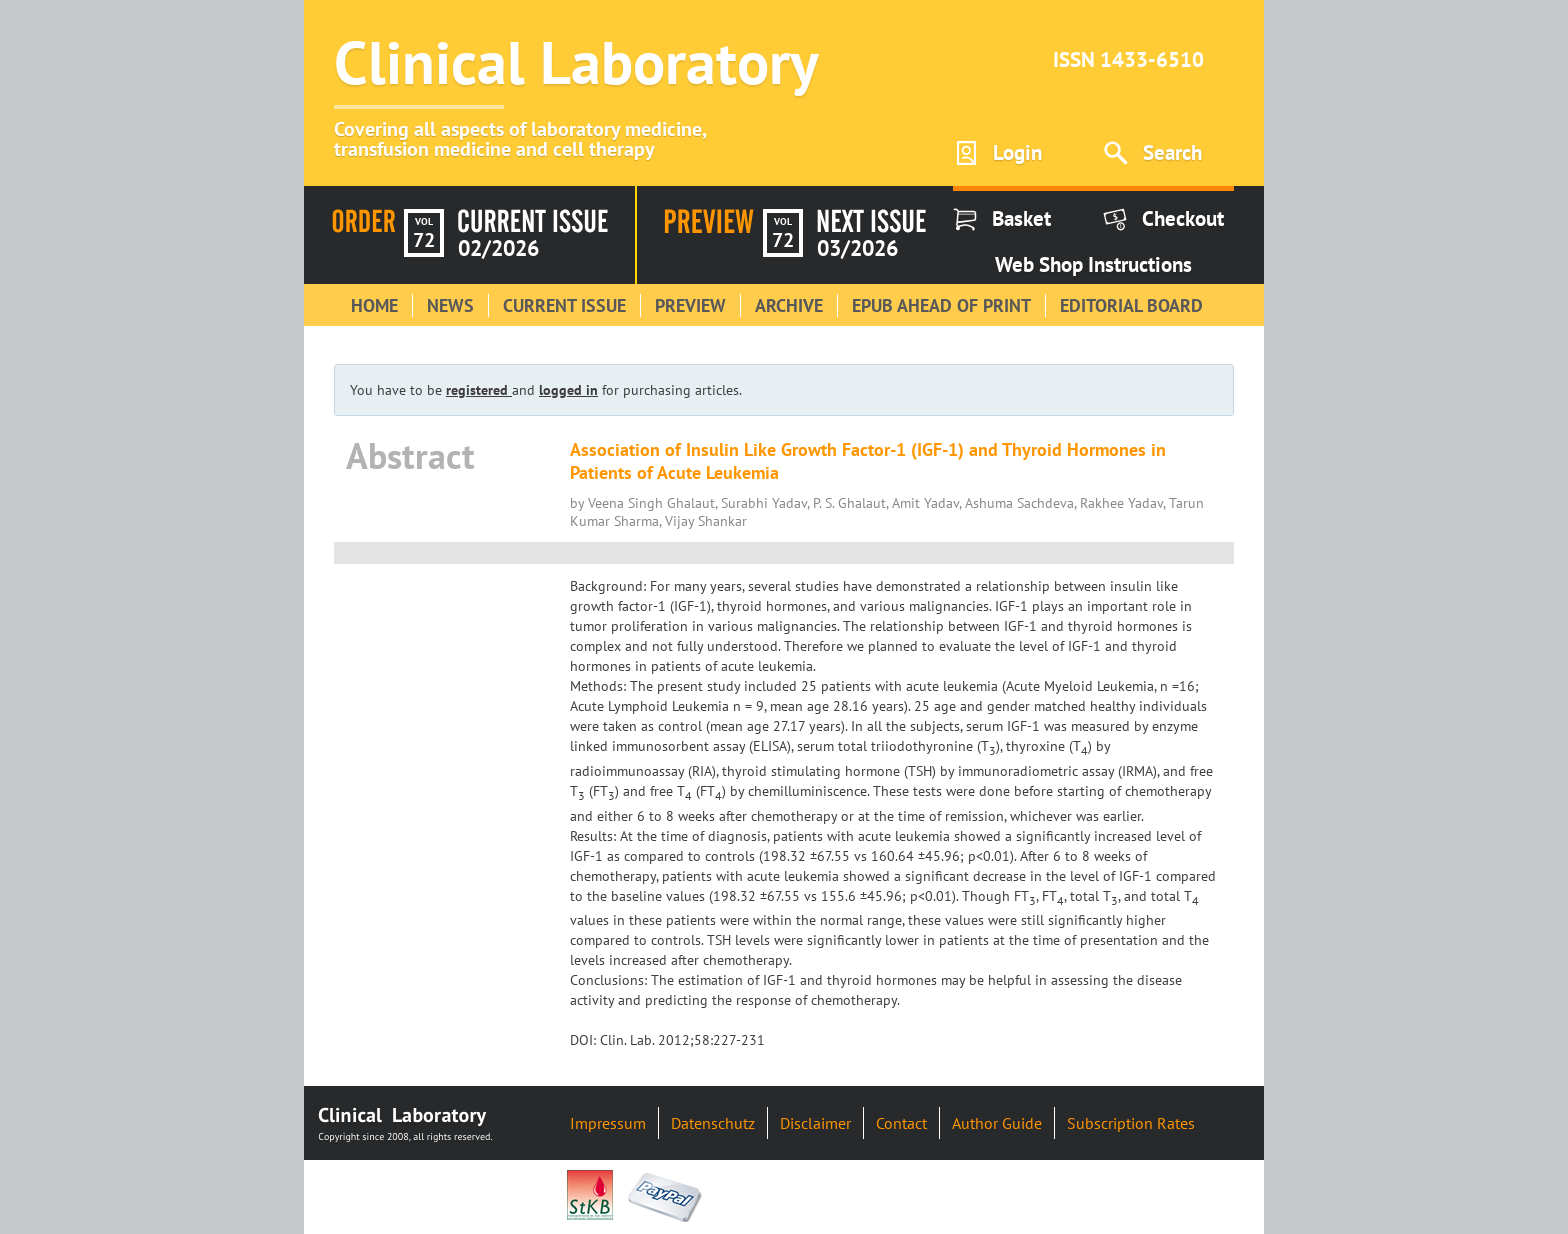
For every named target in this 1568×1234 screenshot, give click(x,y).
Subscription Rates (1131, 1123)
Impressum (608, 1123)
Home (374, 305)
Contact (901, 1123)
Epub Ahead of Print (941, 305)
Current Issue (564, 305)
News (450, 305)
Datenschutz (713, 1123)
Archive (789, 305)
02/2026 (498, 248)
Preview (690, 305)
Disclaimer (815, 1123)
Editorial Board (1131, 305)
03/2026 (857, 248)
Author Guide (997, 1123)
